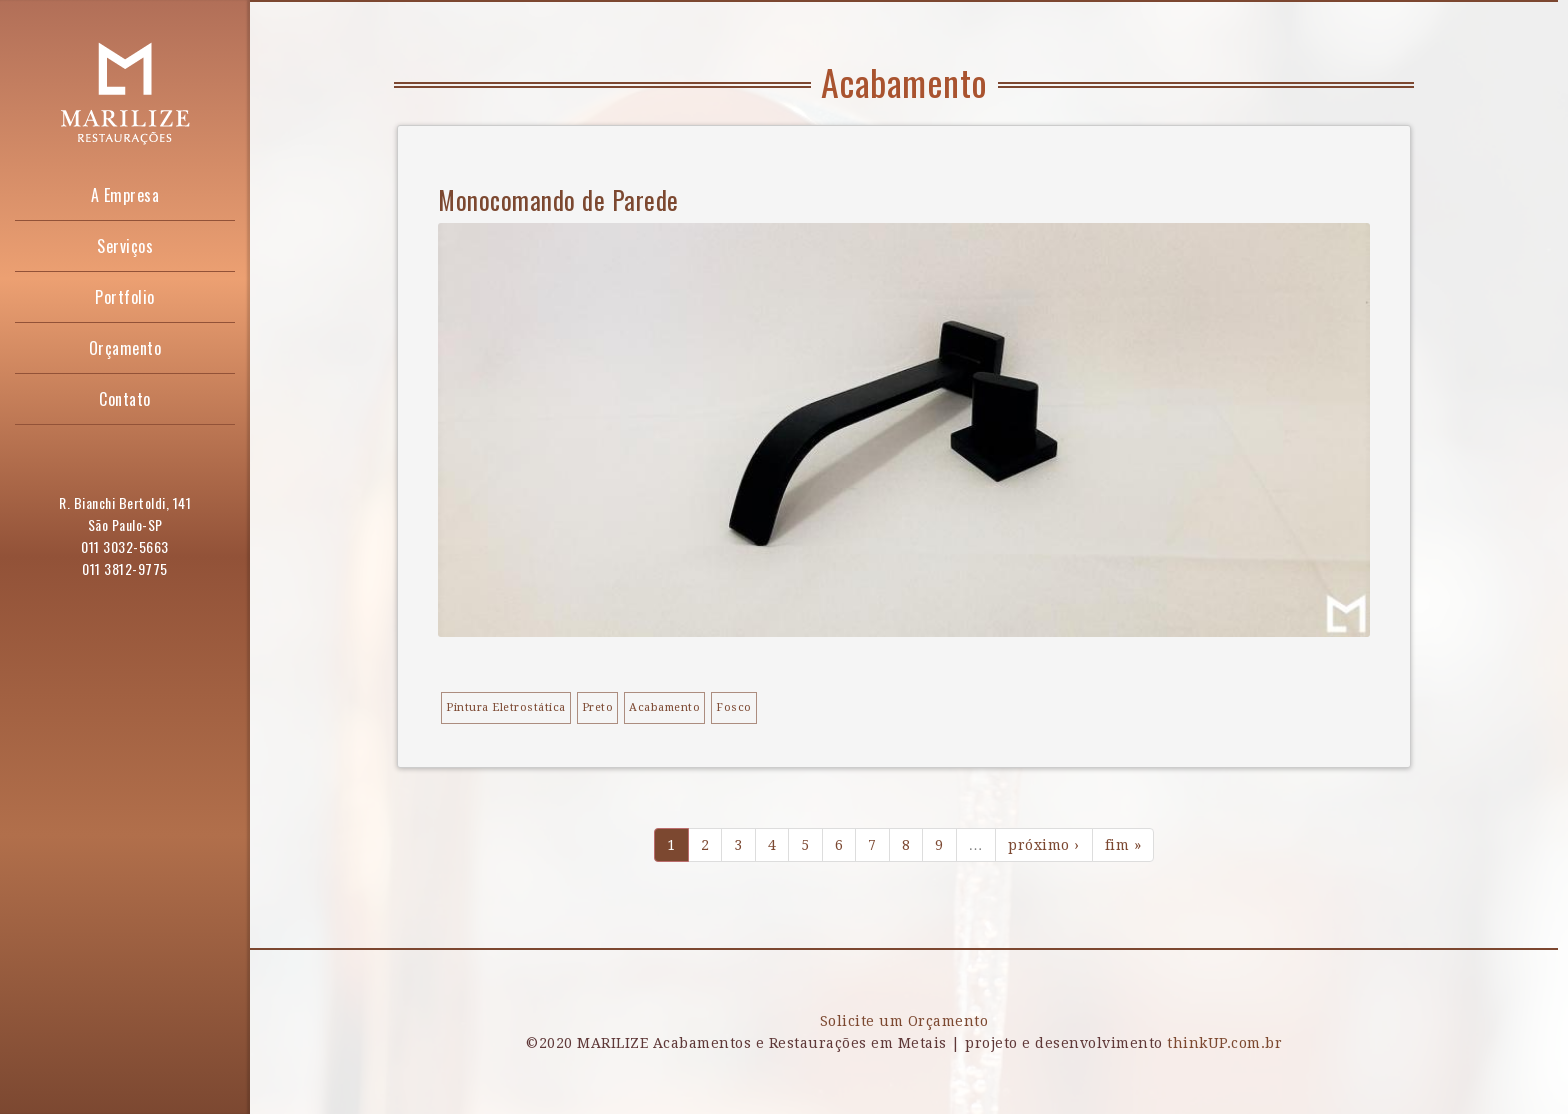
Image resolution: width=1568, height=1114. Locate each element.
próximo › (1044, 845)
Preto (598, 707)
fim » (1123, 845)
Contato (125, 399)
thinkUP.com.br (1224, 1043)
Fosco (734, 707)
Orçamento (125, 348)
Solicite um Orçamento (904, 1021)
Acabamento (664, 707)
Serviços (125, 246)
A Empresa (125, 195)
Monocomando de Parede (558, 199)
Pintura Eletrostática (506, 707)
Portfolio (125, 297)
